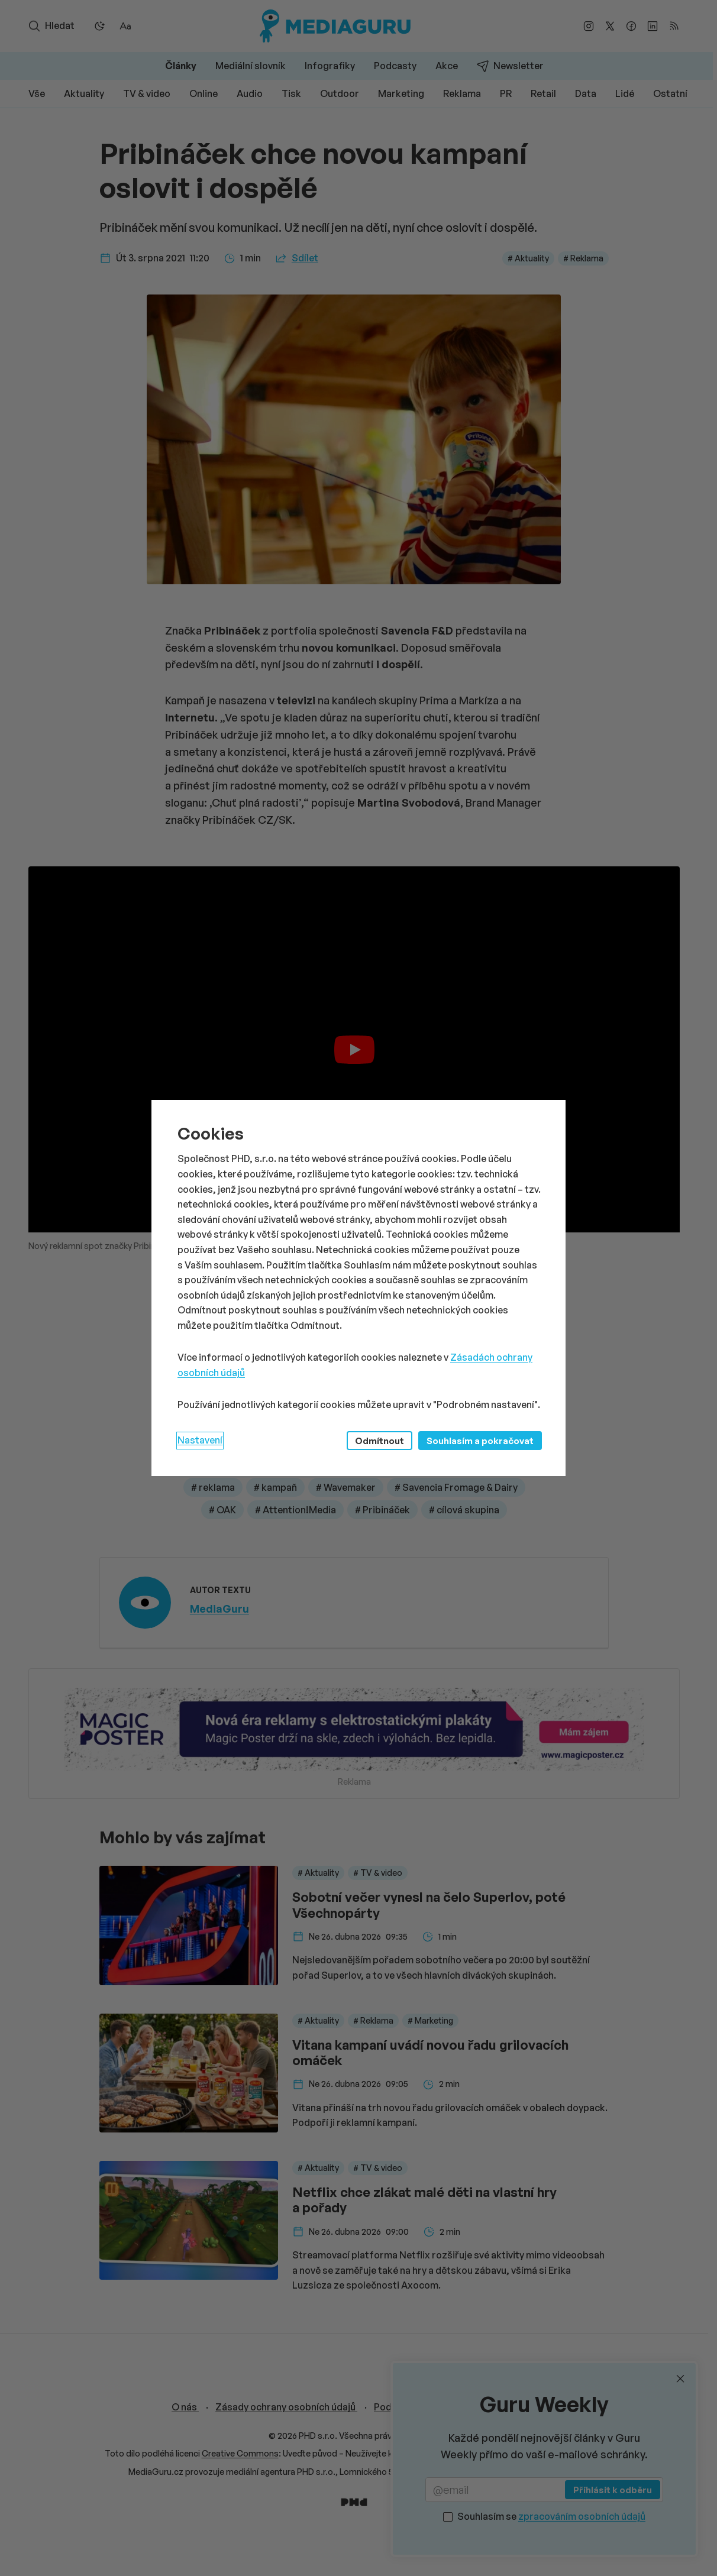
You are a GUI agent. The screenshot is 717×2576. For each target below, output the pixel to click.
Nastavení (199, 1440)
